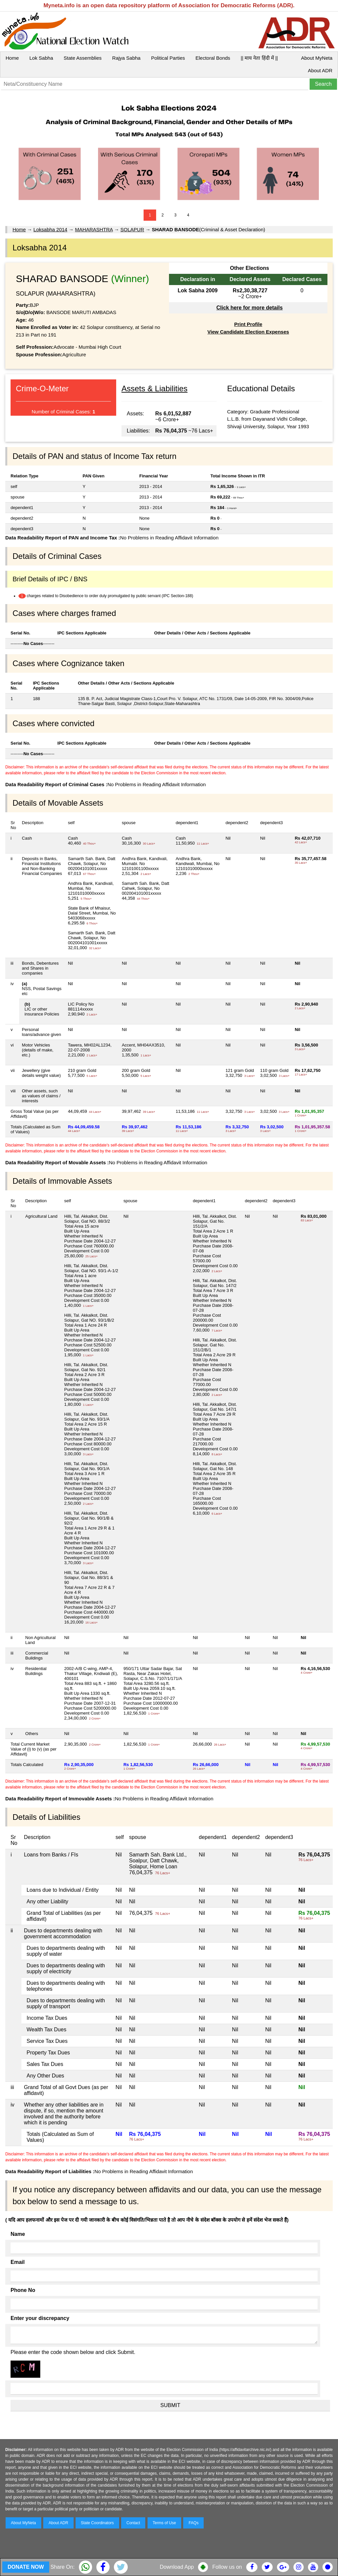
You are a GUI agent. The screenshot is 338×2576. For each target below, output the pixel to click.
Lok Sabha (41, 58)
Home (12, 58)
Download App (177, 2567)
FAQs (193, 2523)
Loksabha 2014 (50, 229)
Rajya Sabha (126, 58)
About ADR (320, 70)
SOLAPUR (132, 229)
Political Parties (168, 58)
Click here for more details (249, 307)
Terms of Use (164, 2523)
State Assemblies (83, 58)
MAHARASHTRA (94, 229)
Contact (133, 2523)
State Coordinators (97, 2523)
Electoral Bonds (212, 58)
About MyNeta (316, 58)
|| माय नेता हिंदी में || (259, 58)
